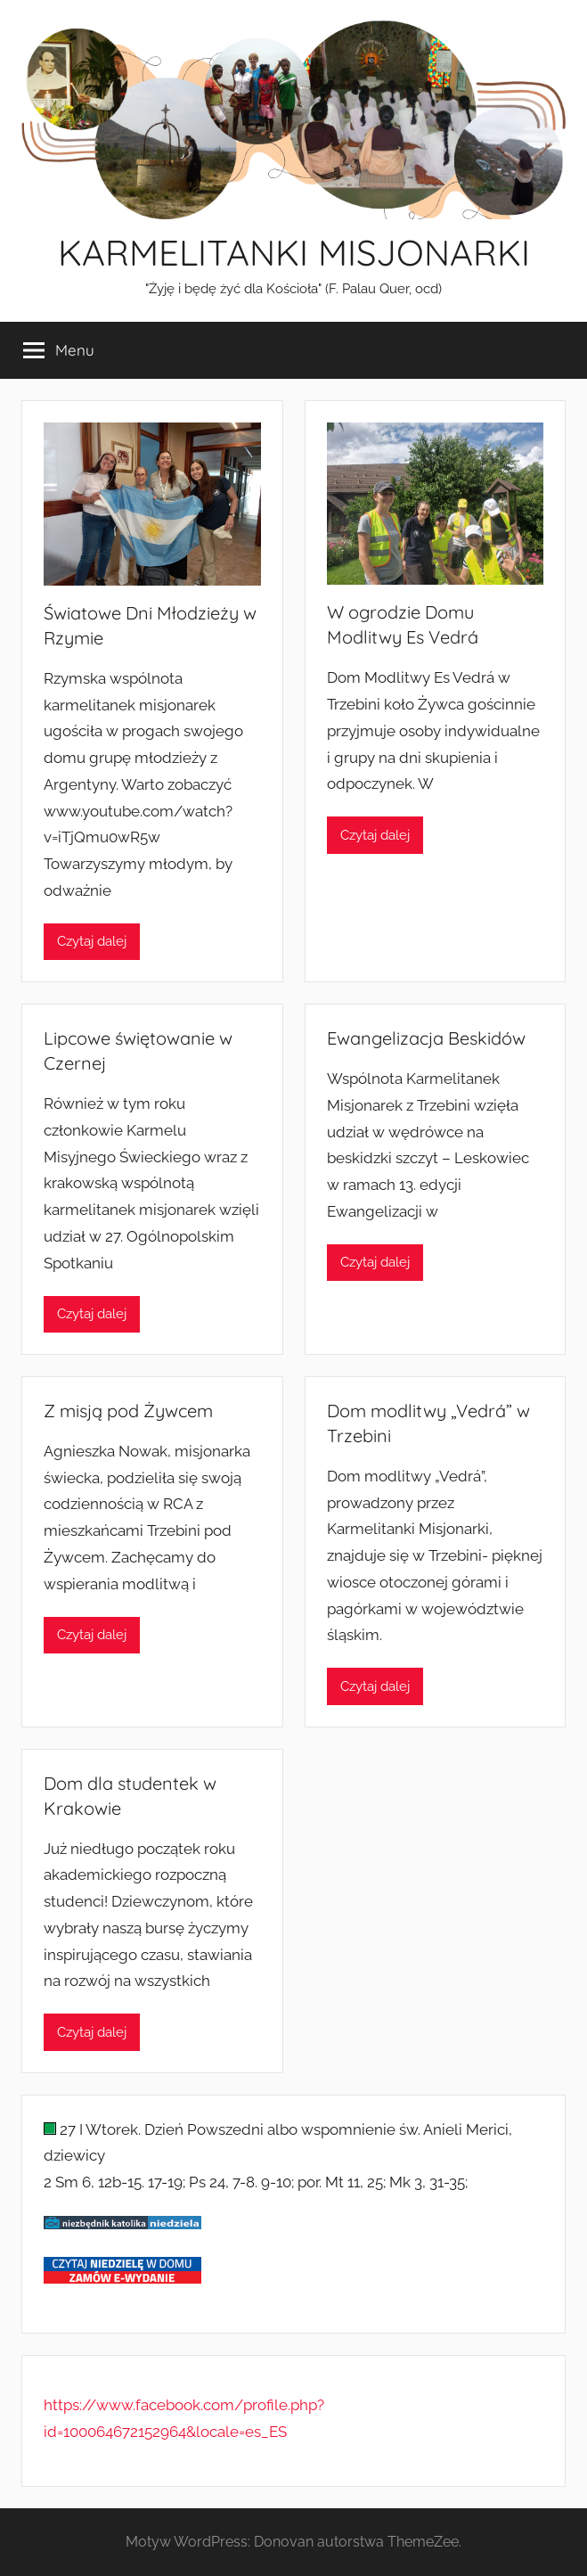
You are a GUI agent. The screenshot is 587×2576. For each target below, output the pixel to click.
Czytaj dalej (91, 941)
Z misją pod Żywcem (128, 1410)
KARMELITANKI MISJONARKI (294, 252)
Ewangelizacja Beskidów (426, 1038)
